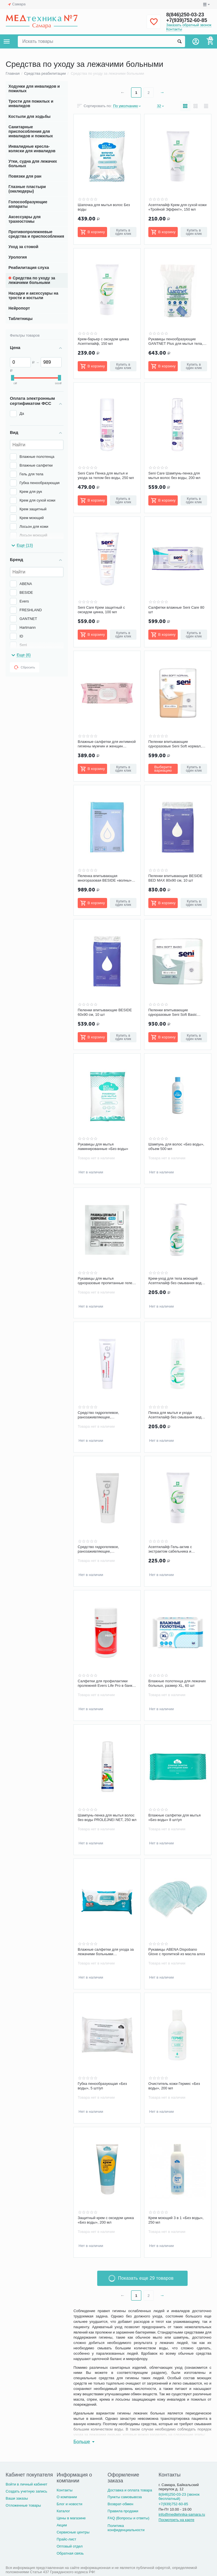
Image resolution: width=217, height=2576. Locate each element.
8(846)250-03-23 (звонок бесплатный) (179, 2496)
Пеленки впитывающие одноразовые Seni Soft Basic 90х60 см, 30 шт (172, 1012)
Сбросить (24, 667)
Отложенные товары (23, 2505)
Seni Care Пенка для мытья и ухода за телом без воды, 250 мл (106, 475)
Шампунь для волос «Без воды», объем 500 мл (176, 1146)
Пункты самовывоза (125, 2497)
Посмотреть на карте (176, 2520)
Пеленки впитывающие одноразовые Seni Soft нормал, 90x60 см (175, 744)
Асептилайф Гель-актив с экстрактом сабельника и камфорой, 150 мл (170, 1549)
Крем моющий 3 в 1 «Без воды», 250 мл (176, 2220)
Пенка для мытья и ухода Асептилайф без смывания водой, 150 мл (177, 1415)
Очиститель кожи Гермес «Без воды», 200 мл (174, 2085)
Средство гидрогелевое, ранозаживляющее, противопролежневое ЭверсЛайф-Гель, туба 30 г (107, 1415)
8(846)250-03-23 (185, 14)
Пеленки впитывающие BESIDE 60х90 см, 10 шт (105, 1012)
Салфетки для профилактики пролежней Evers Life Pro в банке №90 (106, 1683)
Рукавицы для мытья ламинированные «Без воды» (103, 1146)
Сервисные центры (73, 2532)
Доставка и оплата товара (130, 2490)
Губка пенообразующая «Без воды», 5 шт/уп (102, 2085)
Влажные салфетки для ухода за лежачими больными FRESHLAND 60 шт (106, 1951)
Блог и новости (69, 2504)
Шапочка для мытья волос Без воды (104, 207)
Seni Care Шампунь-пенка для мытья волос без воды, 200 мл (174, 475)
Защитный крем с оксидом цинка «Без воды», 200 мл (106, 2220)
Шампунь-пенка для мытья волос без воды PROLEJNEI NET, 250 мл (107, 1817)
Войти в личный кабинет (26, 2484)
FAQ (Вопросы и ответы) (128, 2518)
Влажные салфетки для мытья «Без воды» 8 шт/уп (174, 1817)
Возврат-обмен (120, 2504)
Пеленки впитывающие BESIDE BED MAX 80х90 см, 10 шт (175, 878)
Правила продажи (123, 2511)
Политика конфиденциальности (126, 2528)
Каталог (63, 2511)
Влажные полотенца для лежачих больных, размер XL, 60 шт (177, 1683)
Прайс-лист (66, 2539)
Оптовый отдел (70, 2546)
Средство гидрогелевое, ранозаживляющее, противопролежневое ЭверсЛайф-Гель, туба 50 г (107, 1549)
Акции (62, 2525)
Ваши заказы (17, 2498)
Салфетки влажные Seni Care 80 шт (176, 609)
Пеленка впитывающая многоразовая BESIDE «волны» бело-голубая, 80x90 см (105, 878)
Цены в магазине (71, 2518)
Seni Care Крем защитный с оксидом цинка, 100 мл (101, 609)
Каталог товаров (7, 41)
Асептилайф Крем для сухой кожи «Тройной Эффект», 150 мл (177, 207)
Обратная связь (70, 2553)
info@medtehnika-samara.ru (182, 2514)
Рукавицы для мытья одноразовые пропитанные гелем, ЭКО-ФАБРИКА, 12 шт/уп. (107, 1280)
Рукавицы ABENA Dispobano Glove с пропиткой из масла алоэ (176, 1951)
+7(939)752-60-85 (186, 20)
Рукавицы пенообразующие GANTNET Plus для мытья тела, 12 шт (175, 341)
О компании (67, 2497)
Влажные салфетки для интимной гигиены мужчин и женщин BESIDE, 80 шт (107, 744)
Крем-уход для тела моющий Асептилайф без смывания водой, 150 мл (177, 1280)
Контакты (174, 29)
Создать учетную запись (26, 2491)
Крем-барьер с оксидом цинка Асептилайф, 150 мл (103, 341)
